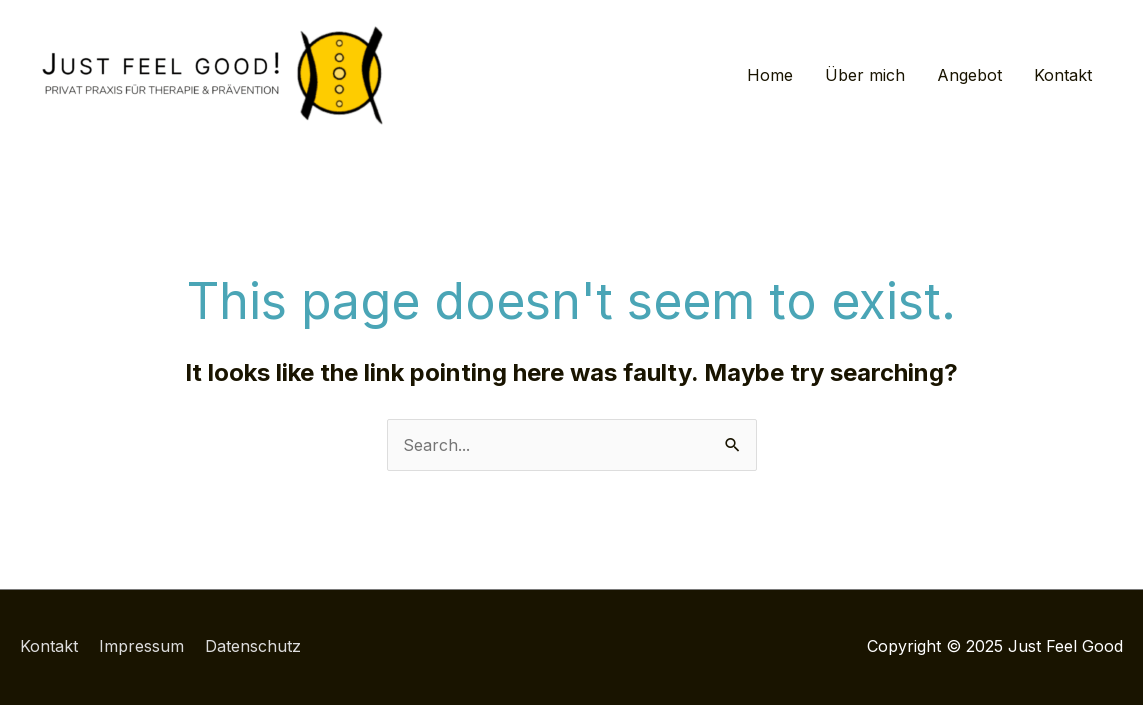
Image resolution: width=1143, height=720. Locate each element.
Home (770, 75)
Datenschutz (253, 646)
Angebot (969, 75)
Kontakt (1063, 75)
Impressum (141, 646)
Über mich (865, 75)
